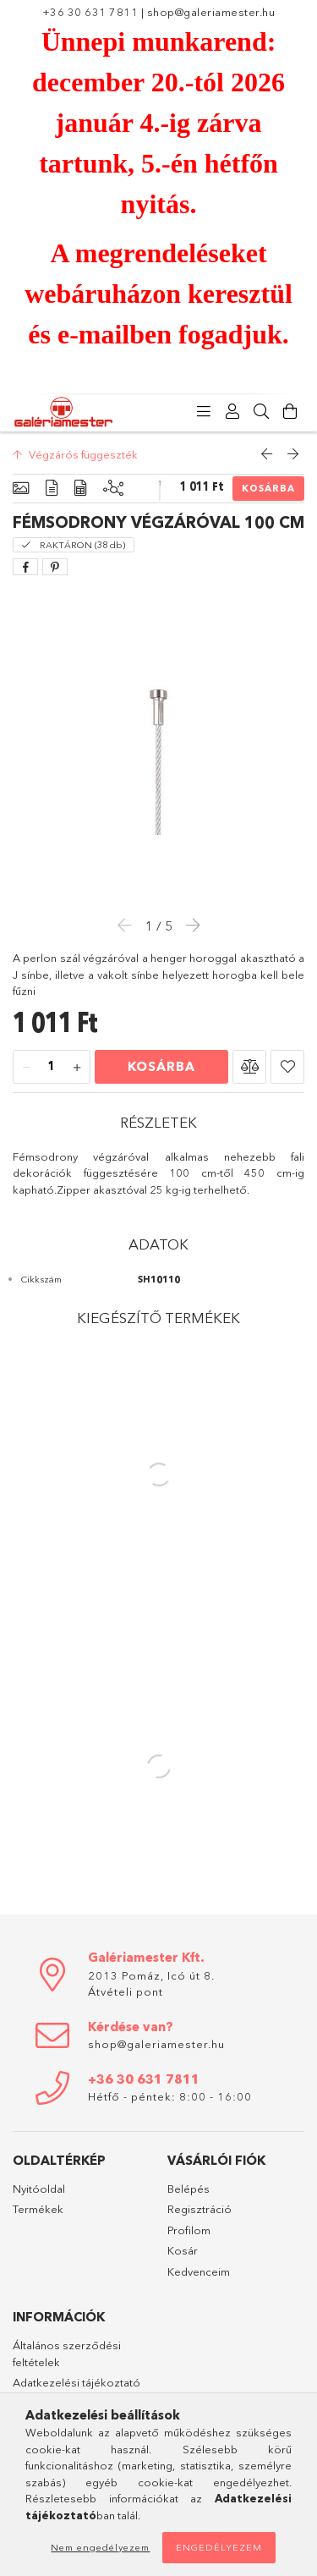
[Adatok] (80, 488)
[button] (249, 1067)
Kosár (182, 2250)
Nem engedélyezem (100, 2547)
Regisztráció (199, 2209)
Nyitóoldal (39, 2188)
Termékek (38, 2209)
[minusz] (26, 1067)
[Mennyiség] (51, 1067)
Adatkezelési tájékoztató (76, 2382)
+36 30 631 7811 (90, 12)
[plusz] (77, 1067)
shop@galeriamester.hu (211, 12)
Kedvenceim (198, 2271)
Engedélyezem (219, 2547)
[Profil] (232, 412)
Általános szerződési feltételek (67, 2353)
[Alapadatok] (21, 488)
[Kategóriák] (203, 412)
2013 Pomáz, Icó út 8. (151, 1975)
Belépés (188, 2188)
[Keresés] (261, 412)
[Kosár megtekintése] (290, 412)
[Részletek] (51, 488)
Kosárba (268, 488)
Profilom (188, 2230)
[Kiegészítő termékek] (113, 488)
